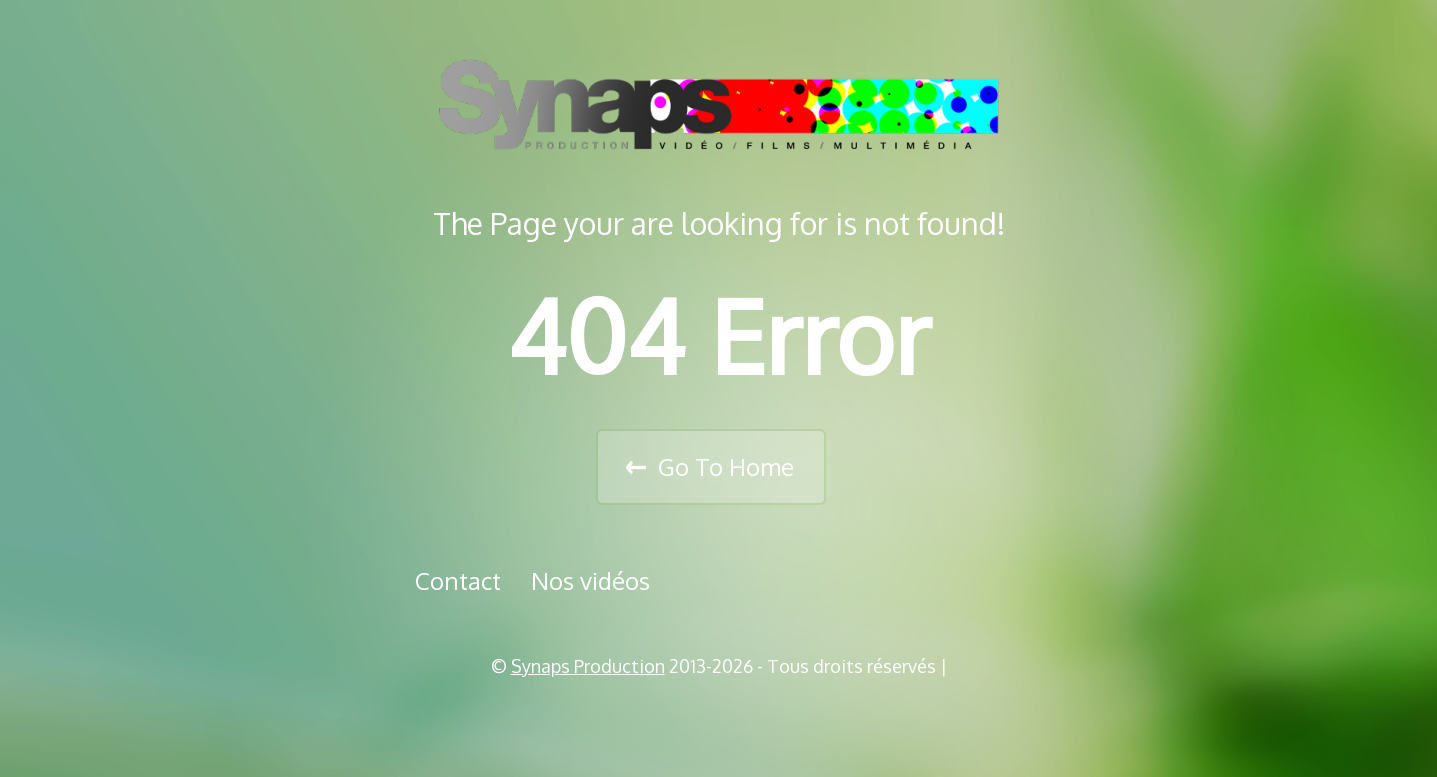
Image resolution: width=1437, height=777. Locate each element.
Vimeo (726, 717)
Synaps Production (588, 666)
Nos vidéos (590, 580)
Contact (458, 580)
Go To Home (726, 466)
